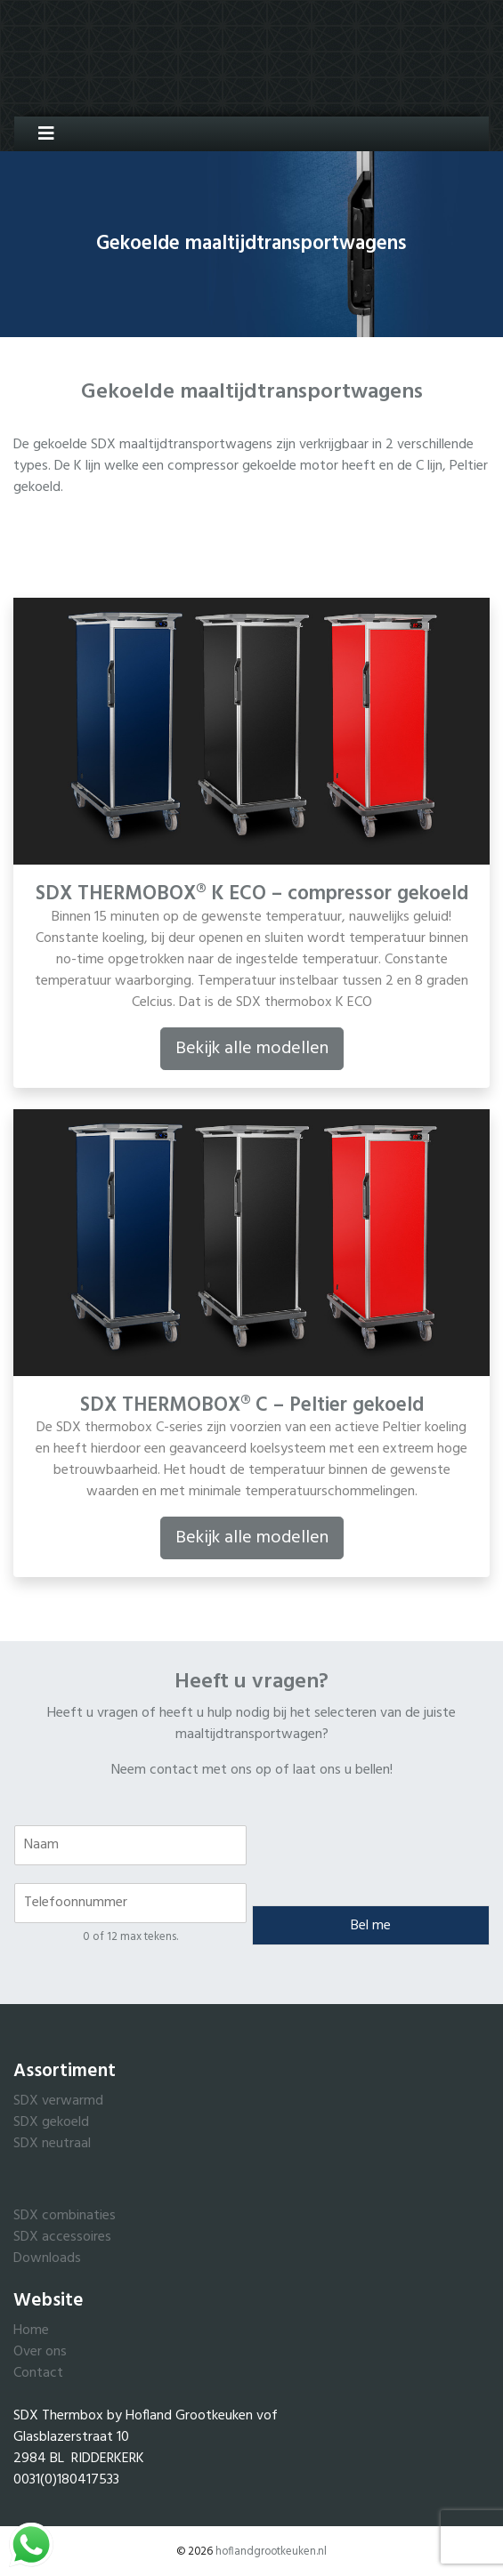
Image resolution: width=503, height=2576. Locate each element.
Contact (38, 2373)
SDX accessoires (62, 2237)
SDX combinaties (64, 2215)
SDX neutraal (52, 2143)
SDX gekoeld (51, 2122)
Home (31, 2330)
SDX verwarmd (58, 2101)
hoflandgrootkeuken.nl (271, 2551)
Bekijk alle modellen (252, 1048)
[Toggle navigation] (39, 134)
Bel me (371, 1925)
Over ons (40, 2351)
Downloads (47, 2258)
